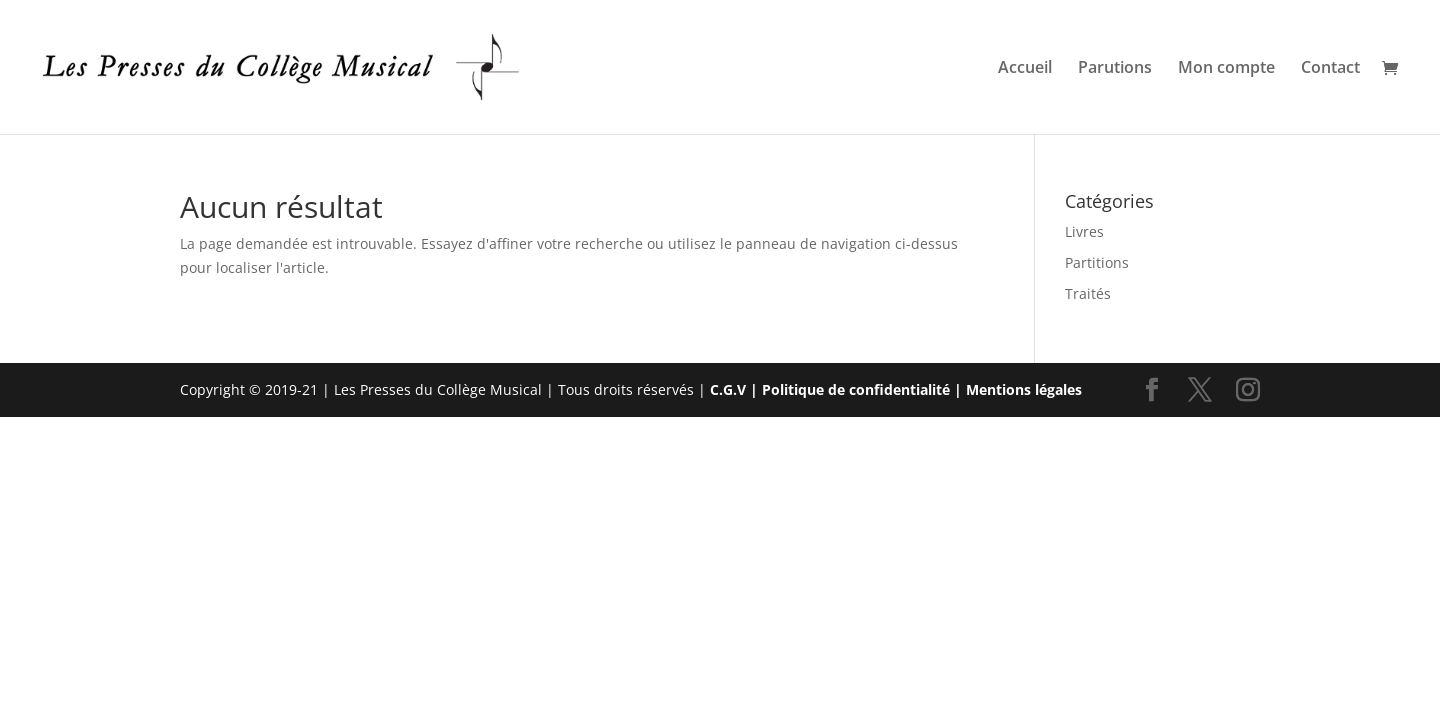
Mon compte (1226, 69)
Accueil (1025, 69)
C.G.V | (736, 389)
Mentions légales (1024, 389)
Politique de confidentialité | (864, 389)
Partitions (1097, 262)
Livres (1084, 231)
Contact (1330, 69)
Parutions (1115, 69)
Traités (1088, 293)
